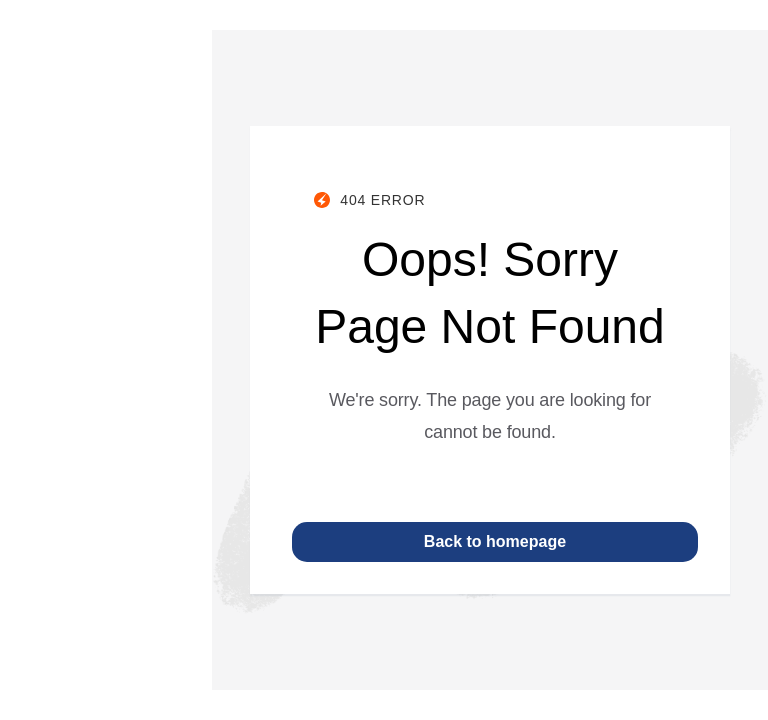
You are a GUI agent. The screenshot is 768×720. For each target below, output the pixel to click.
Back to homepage (495, 541)
